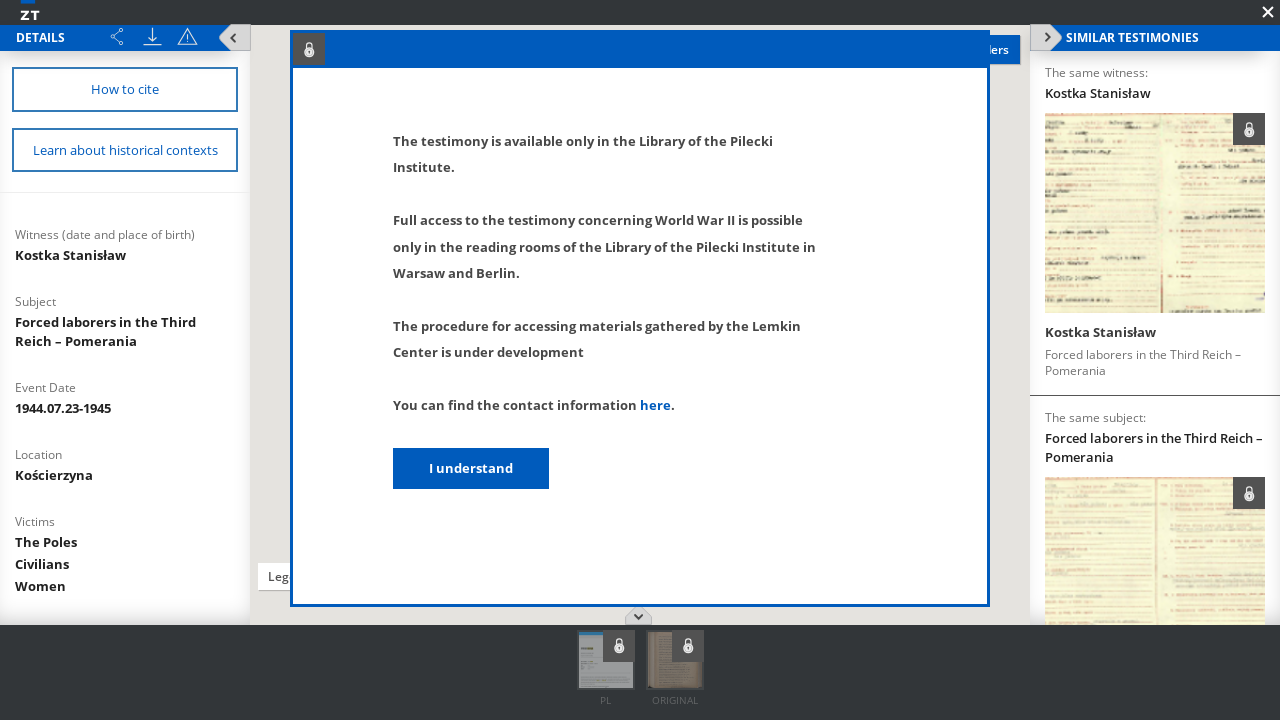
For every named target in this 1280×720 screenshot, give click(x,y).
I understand (471, 468)
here (655, 405)
